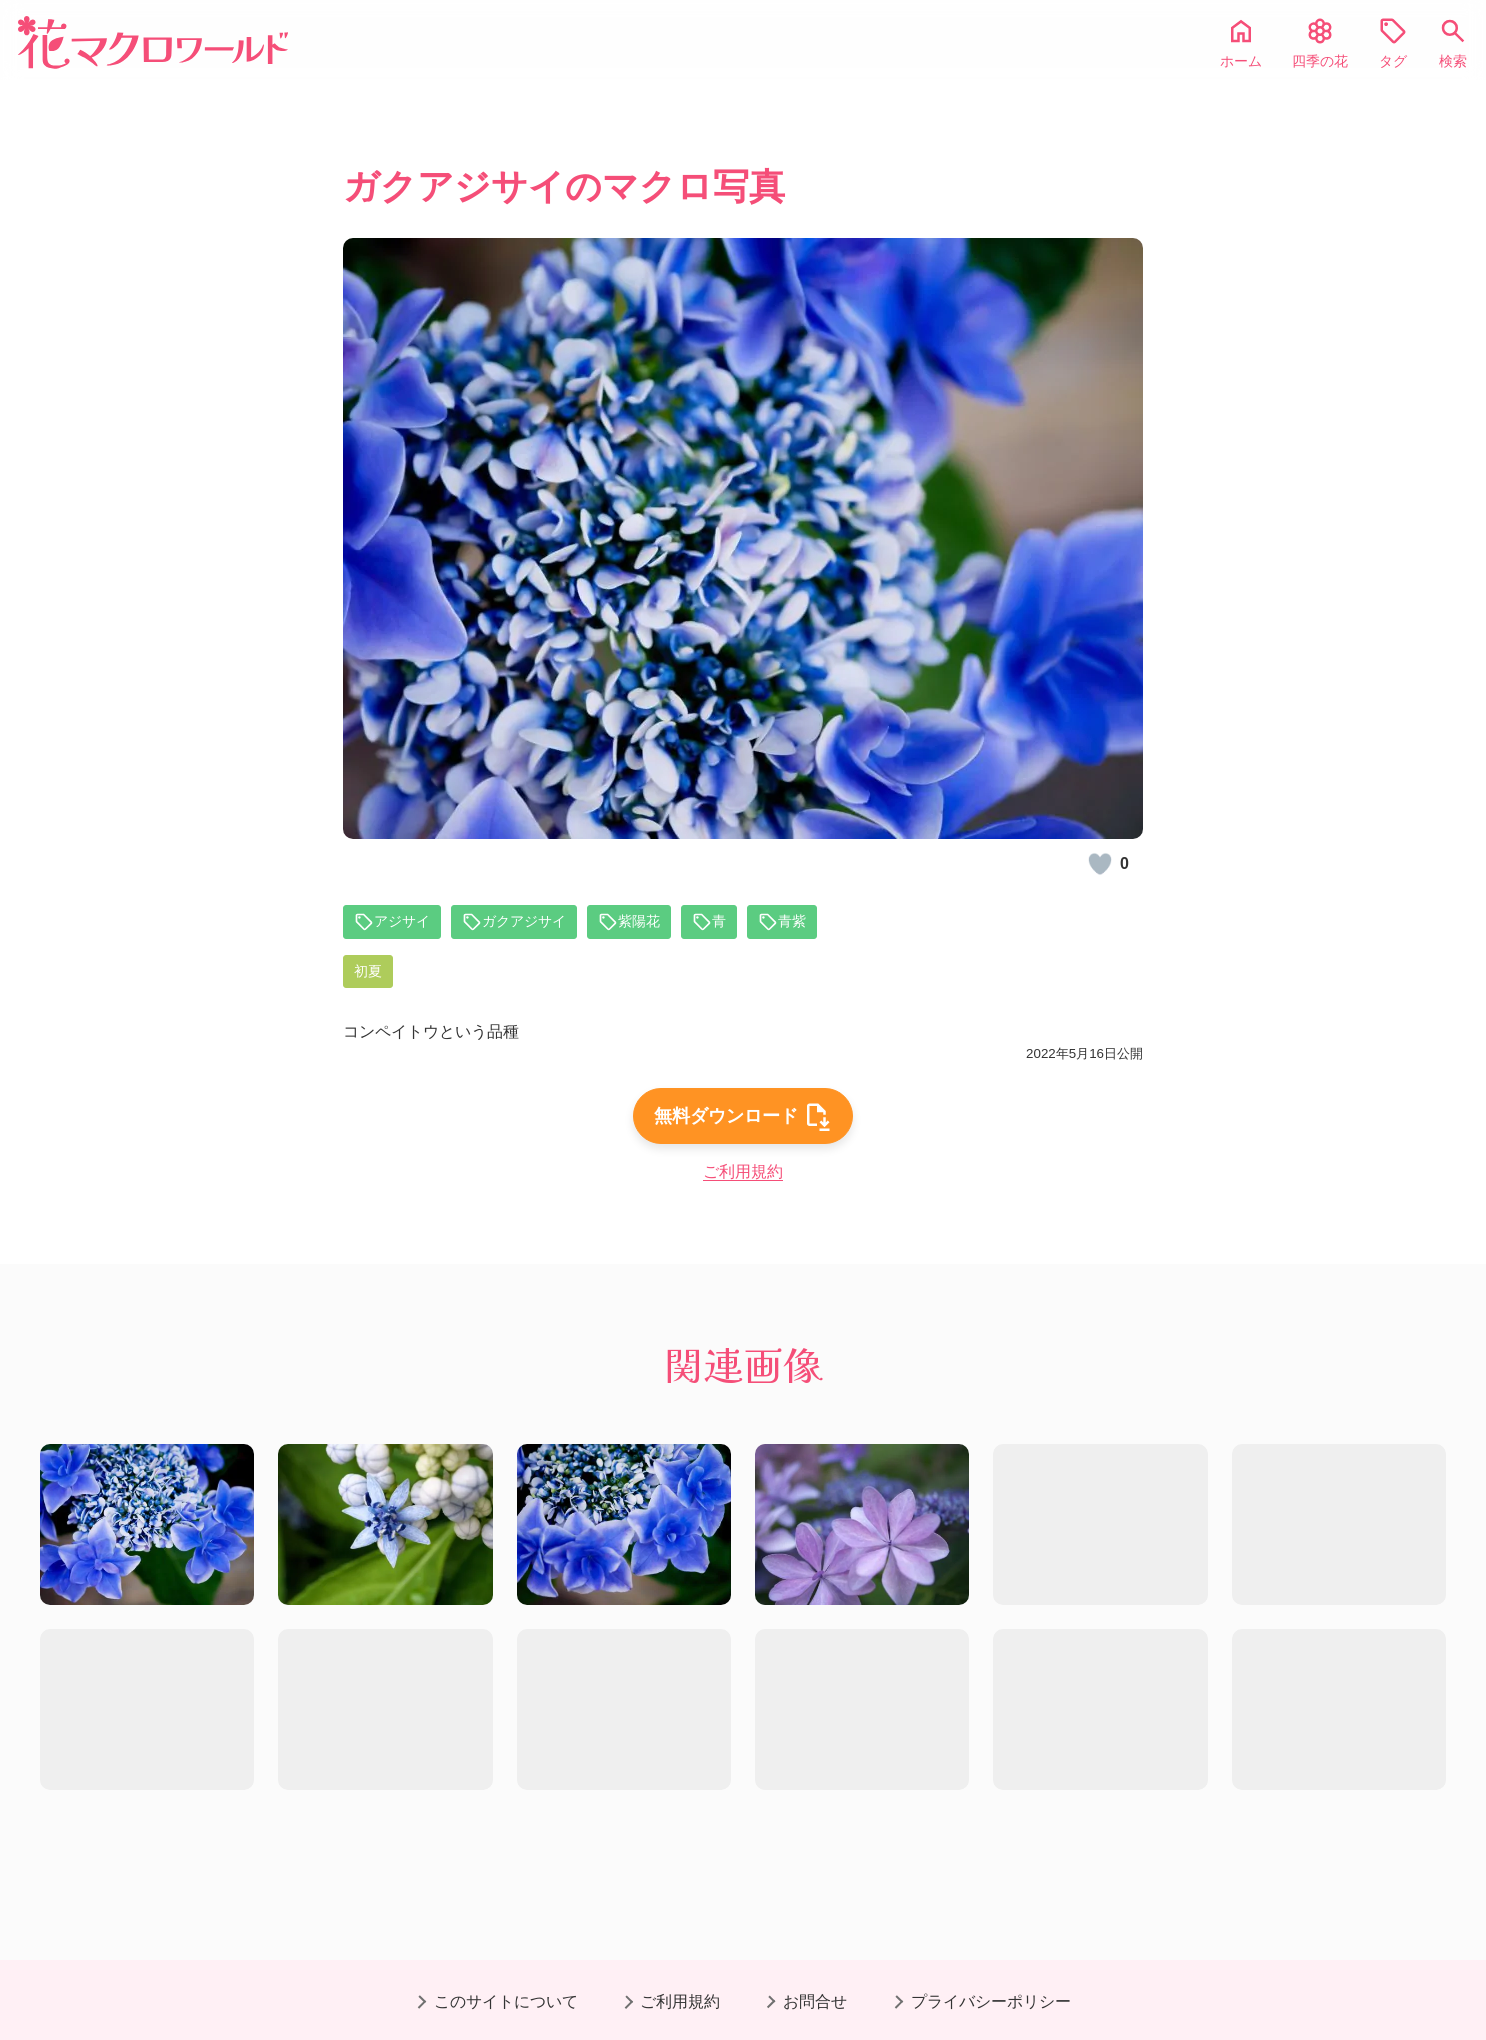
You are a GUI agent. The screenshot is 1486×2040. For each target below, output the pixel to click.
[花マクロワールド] (153, 42)
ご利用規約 (743, 1198)
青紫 (812, 923)
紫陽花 (652, 923)
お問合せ (815, 2001)
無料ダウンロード (743, 1140)
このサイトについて (506, 2001)
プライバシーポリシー (991, 2001)
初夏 (370, 974)
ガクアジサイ (528, 923)
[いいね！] (1100, 864)
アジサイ (396, 923)
